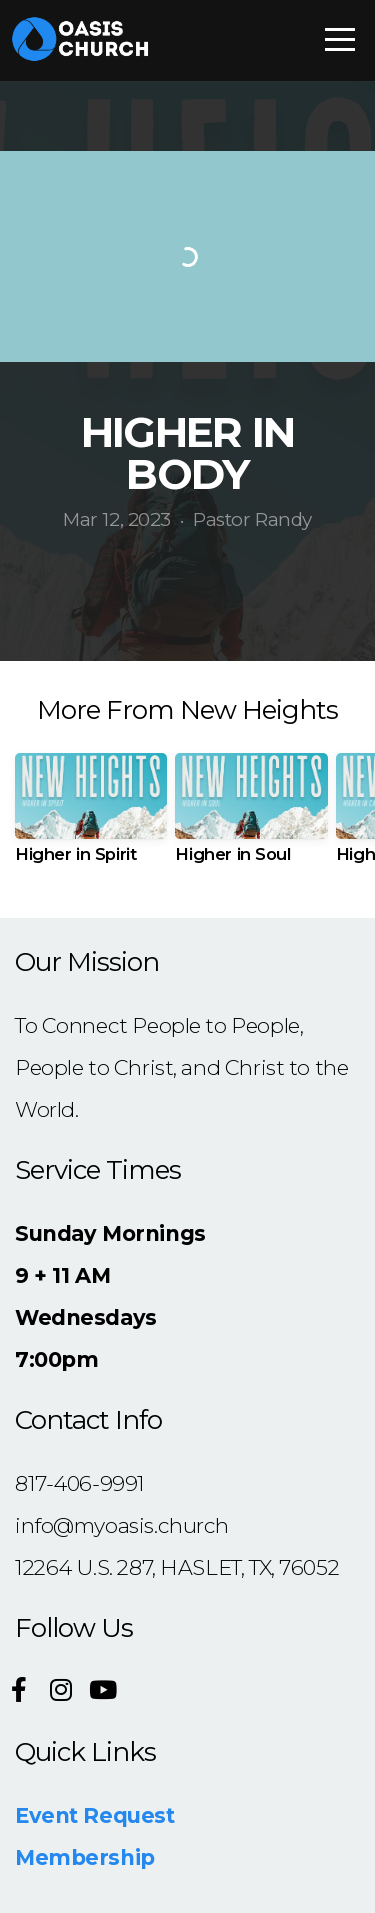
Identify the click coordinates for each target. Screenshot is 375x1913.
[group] (91, 816)
